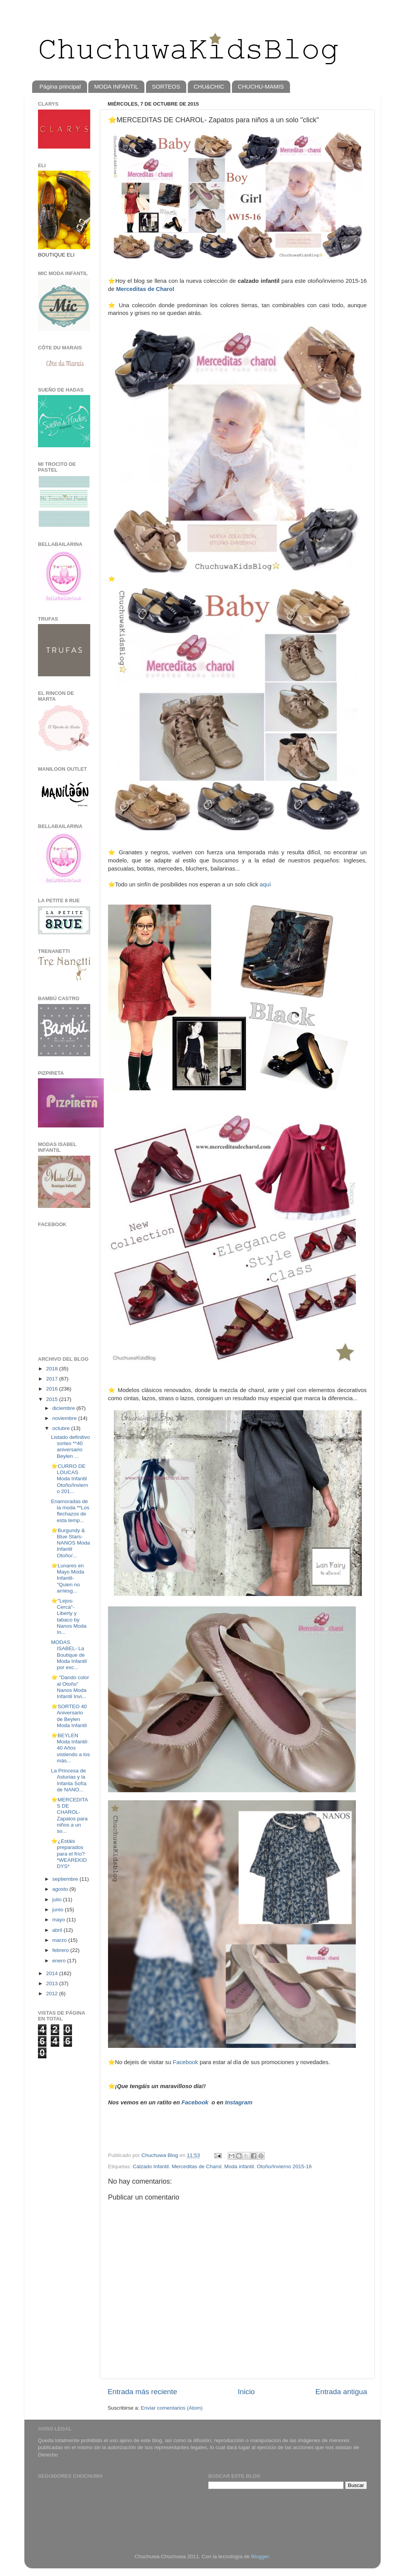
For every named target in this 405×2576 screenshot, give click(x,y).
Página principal (60, 86)
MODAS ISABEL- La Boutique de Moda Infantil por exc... (69, 1654)
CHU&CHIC (209, 86)
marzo (60, 1940)
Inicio (246, 2392)
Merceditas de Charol (145, 289)
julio (57, 1899)
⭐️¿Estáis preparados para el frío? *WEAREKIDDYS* (69, 1853)
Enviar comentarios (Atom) (172, 2408)
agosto (60, 1889)
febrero (61, 1950)
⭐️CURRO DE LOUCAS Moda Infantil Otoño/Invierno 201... (69, 1478)
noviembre (65, 1418)
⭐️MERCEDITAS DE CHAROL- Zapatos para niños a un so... (69, 1815)
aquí (265, 884)
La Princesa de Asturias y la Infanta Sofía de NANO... (69, 1780)
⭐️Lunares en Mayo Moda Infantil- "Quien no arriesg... (67, 1578)
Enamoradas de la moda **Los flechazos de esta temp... (70, 1510)
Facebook (185, 2062)
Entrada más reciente (142, 2392)
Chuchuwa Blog (160, 2155)
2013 (52, 1983)
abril (57, 1930)
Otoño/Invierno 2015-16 (284, 2166)
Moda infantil (239, 2166)
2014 (52, 1973)
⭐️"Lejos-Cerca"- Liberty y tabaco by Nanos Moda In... (69, 1616)
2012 (52, 1993)
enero (59, 1961)
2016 (52, 1389)
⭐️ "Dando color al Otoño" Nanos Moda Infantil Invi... (70, 1687)
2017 (52, 1379)
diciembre (64, 1408)
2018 (52, 1369)
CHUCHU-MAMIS (261, 86)
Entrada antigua (341, 2392)
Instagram (237, 2102)
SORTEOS (166, 86)
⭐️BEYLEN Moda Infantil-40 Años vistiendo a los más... (70, 1748)
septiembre (66, 1879)
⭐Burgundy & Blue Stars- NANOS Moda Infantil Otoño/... (70, 1542)
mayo (59, 1920)
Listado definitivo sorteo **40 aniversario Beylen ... (70, 1446)
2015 (52, 1399)
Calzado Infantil (151, 2166)
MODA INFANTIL (116, 86)
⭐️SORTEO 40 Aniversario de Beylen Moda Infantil (69, 1716)
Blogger (260, 2556)
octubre (61, 1428)
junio (58, 1909)
